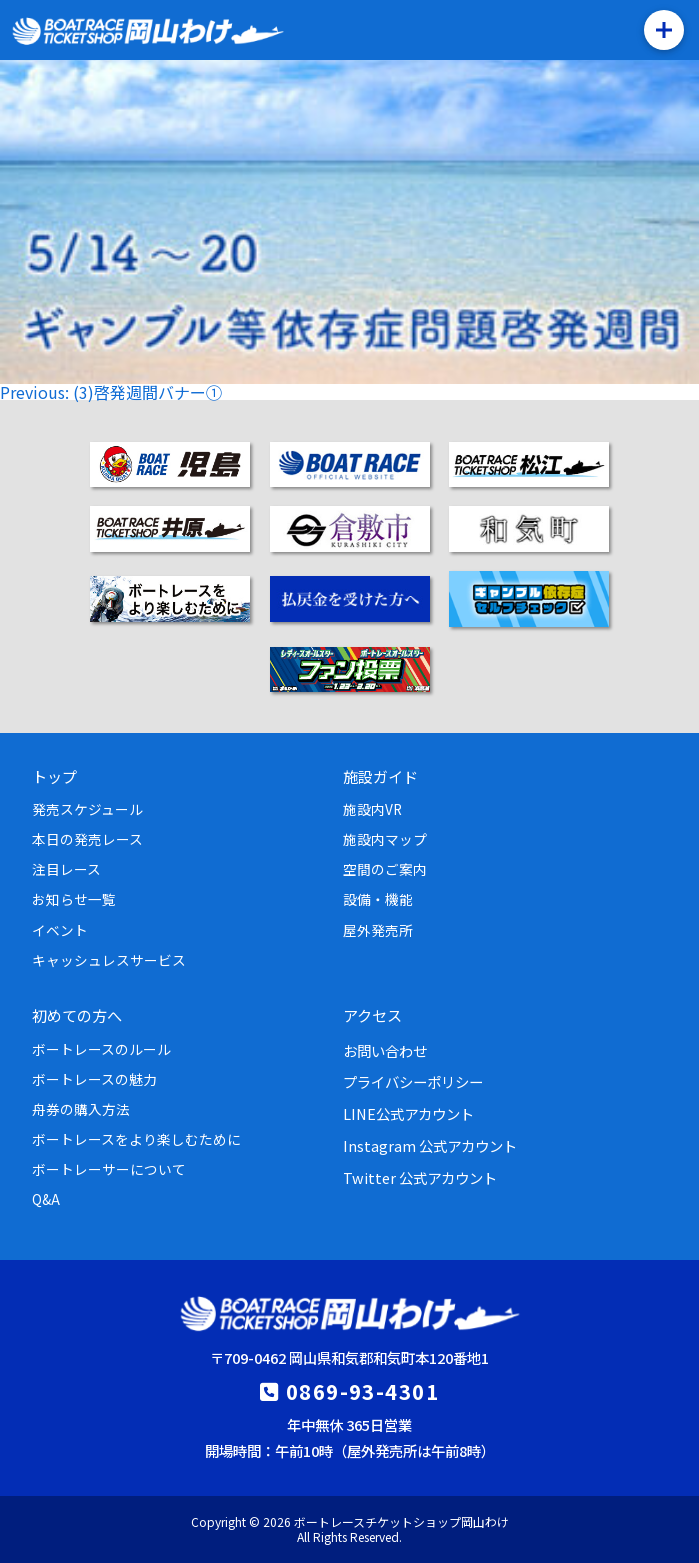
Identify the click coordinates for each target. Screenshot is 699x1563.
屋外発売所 (378, 930)
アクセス (372, 1015)
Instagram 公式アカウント (430, 1145)
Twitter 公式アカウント (420, 1177)
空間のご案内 (385, 869)
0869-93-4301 (362, 1391)
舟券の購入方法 (81, 1109)
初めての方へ (77, 1015)
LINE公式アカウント (408, 1113)
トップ (54, 776)
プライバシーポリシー (413, 1081)
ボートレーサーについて (109, 1169)
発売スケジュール (87, 809)
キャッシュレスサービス (109, 960)
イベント (60, 930)
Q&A (46, 1199)
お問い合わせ (385, 1050)
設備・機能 (378, 899)
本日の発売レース (87, 839)
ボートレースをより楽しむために (136, 1139)
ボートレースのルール (101, 1049)
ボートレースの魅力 (94, 1079)
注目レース (66, 869)
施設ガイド (380, 776)
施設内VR (372, 809)
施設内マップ (385, 839)
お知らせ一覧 (74, 899)
